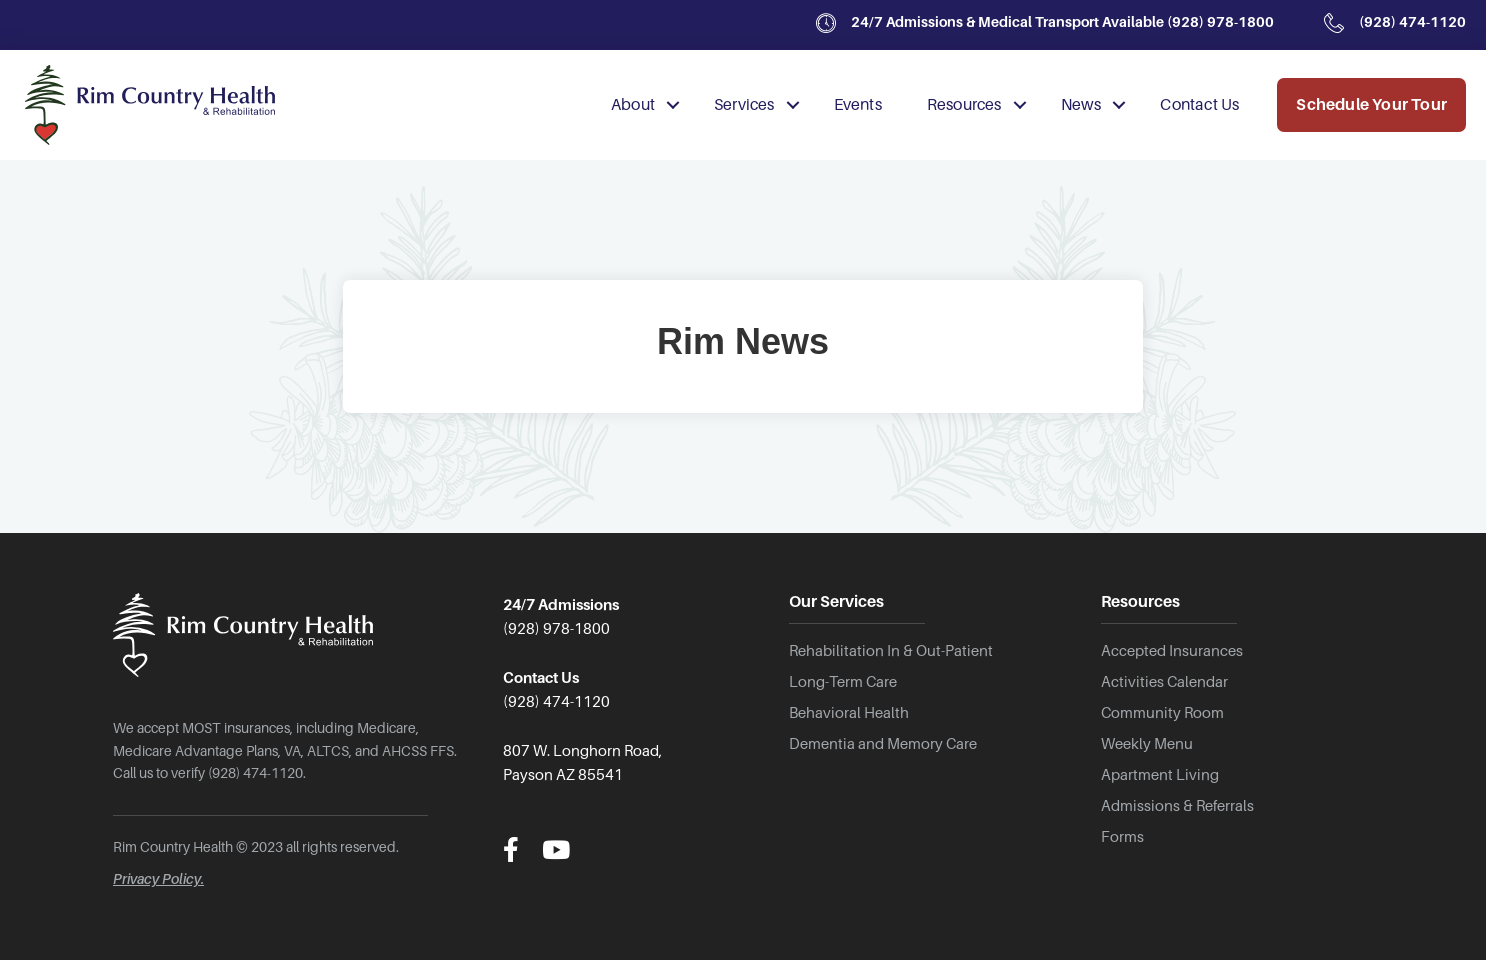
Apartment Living (1160, 775)
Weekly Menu (1147, 744)
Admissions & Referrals (1177, 806)
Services (744, 105)
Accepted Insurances (1172, 651)
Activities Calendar (1164, 682)
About (633, 105)
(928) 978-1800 (1219, 22)
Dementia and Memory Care (883, 744)
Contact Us (1199, 105)
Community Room (1162, 713)
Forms (1122, 837)
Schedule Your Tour (1371, 105)
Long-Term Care (843, 682)
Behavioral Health (849, 713)
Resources (964, 105)
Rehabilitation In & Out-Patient (891, 651)
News (1081, 105)
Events (858, 105)
